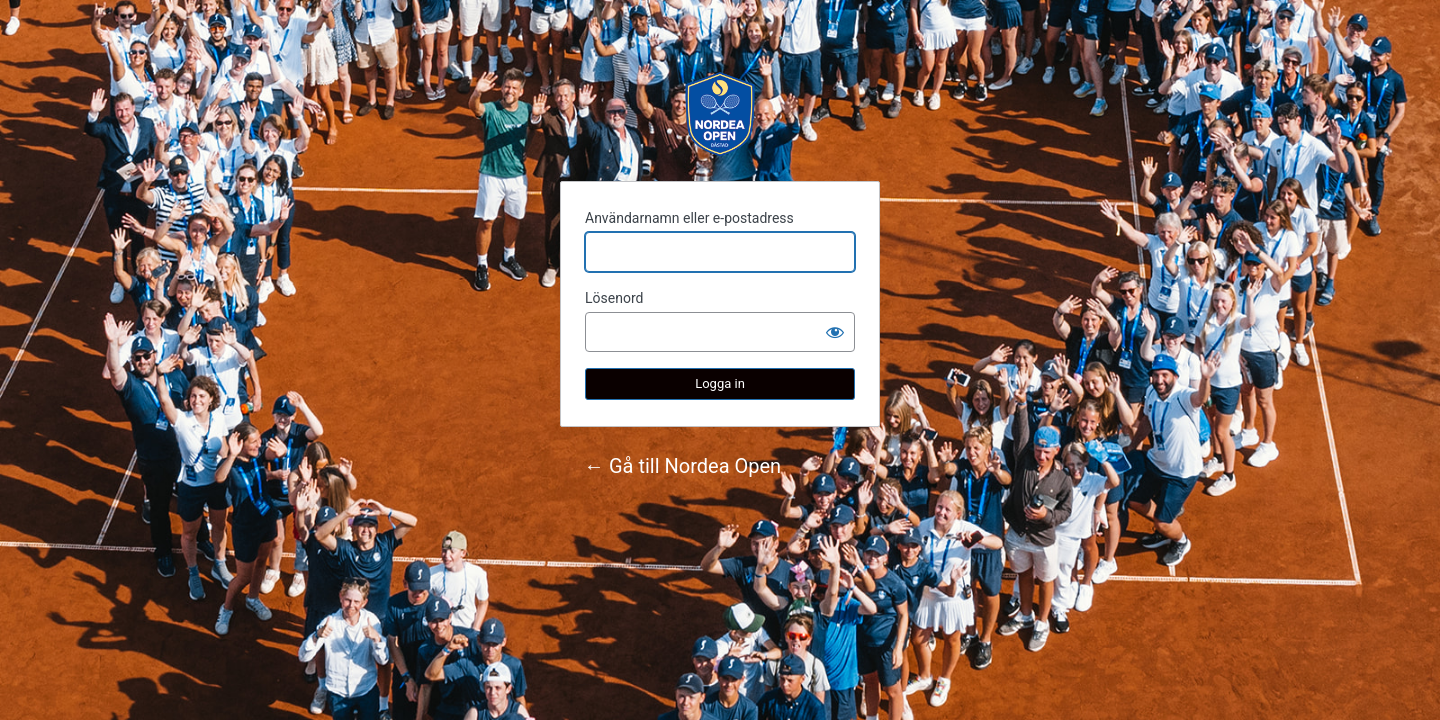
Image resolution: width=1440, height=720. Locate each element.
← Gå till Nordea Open (682, 466)
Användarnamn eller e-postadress (689, 218)
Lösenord (614, 298)
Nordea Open (720, 114)
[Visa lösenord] (835, 332)
